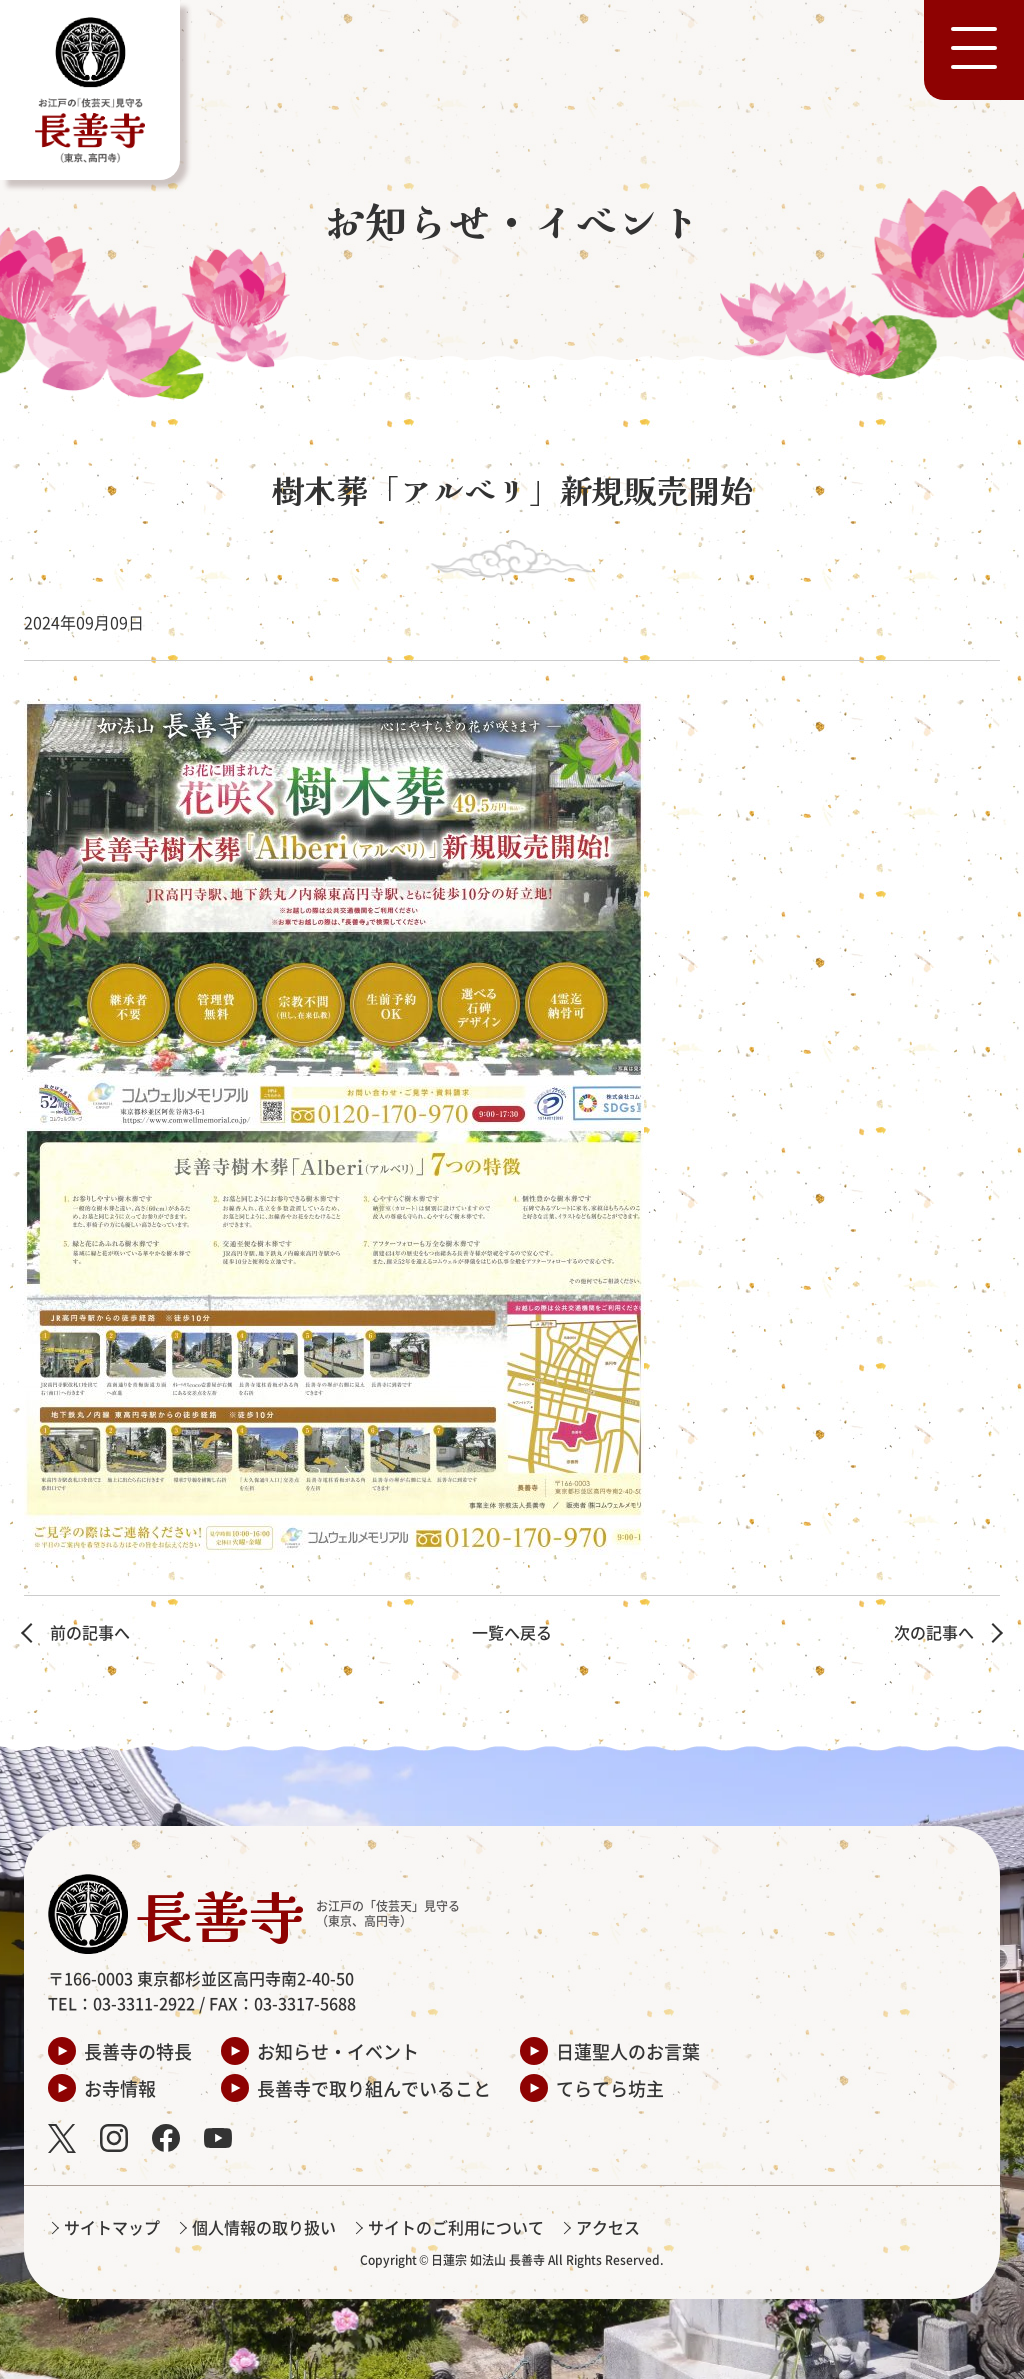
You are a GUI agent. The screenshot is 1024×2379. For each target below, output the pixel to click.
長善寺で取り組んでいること (374, 2088)
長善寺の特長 (138, 2051)
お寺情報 (120, 2088)
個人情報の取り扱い (264, 2227)
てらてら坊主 (610, 2088)
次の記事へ (934, 1632)
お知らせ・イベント (338, 2051)
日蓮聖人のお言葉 (628, 2051)
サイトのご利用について (456, 2227)
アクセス (608, 2227)
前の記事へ (90, 1632)
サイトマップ (112, 2227)
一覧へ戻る (512, 1632)
